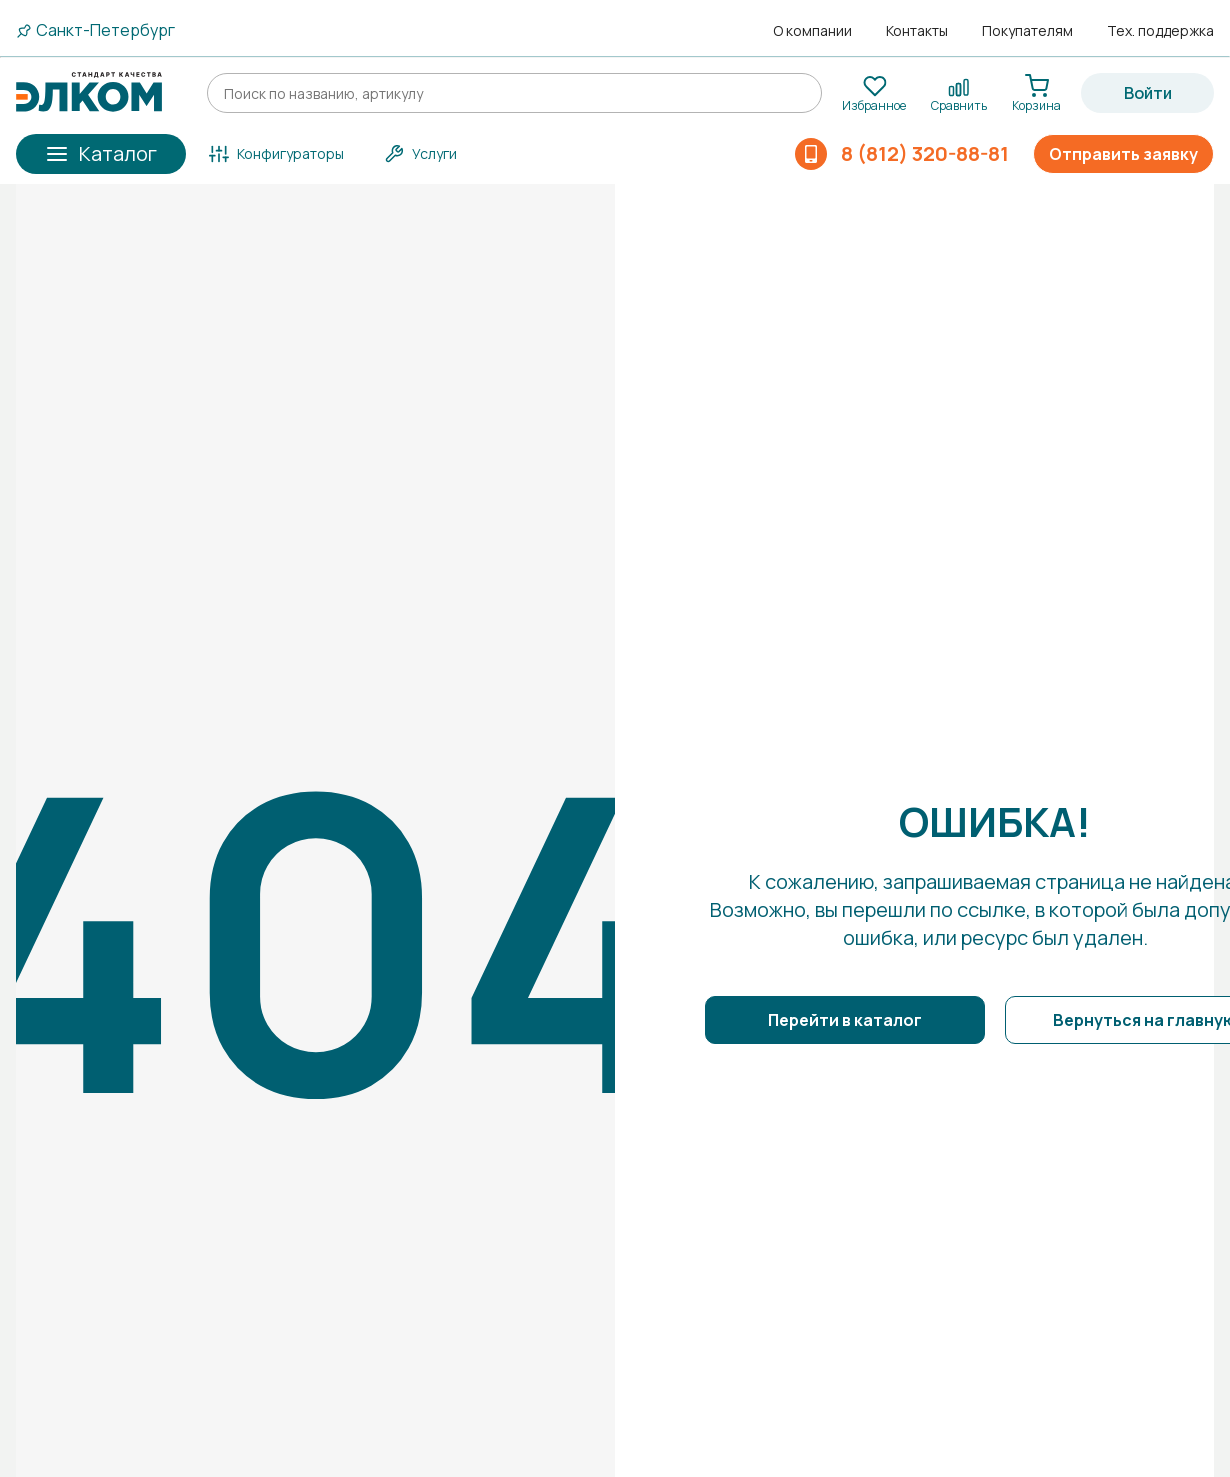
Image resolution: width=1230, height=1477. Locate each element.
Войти (1148, 93)
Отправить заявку (1123, 154)
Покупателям (1027, 31)
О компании (812, 31)
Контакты (917, 31)
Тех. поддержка (1160, 31)
